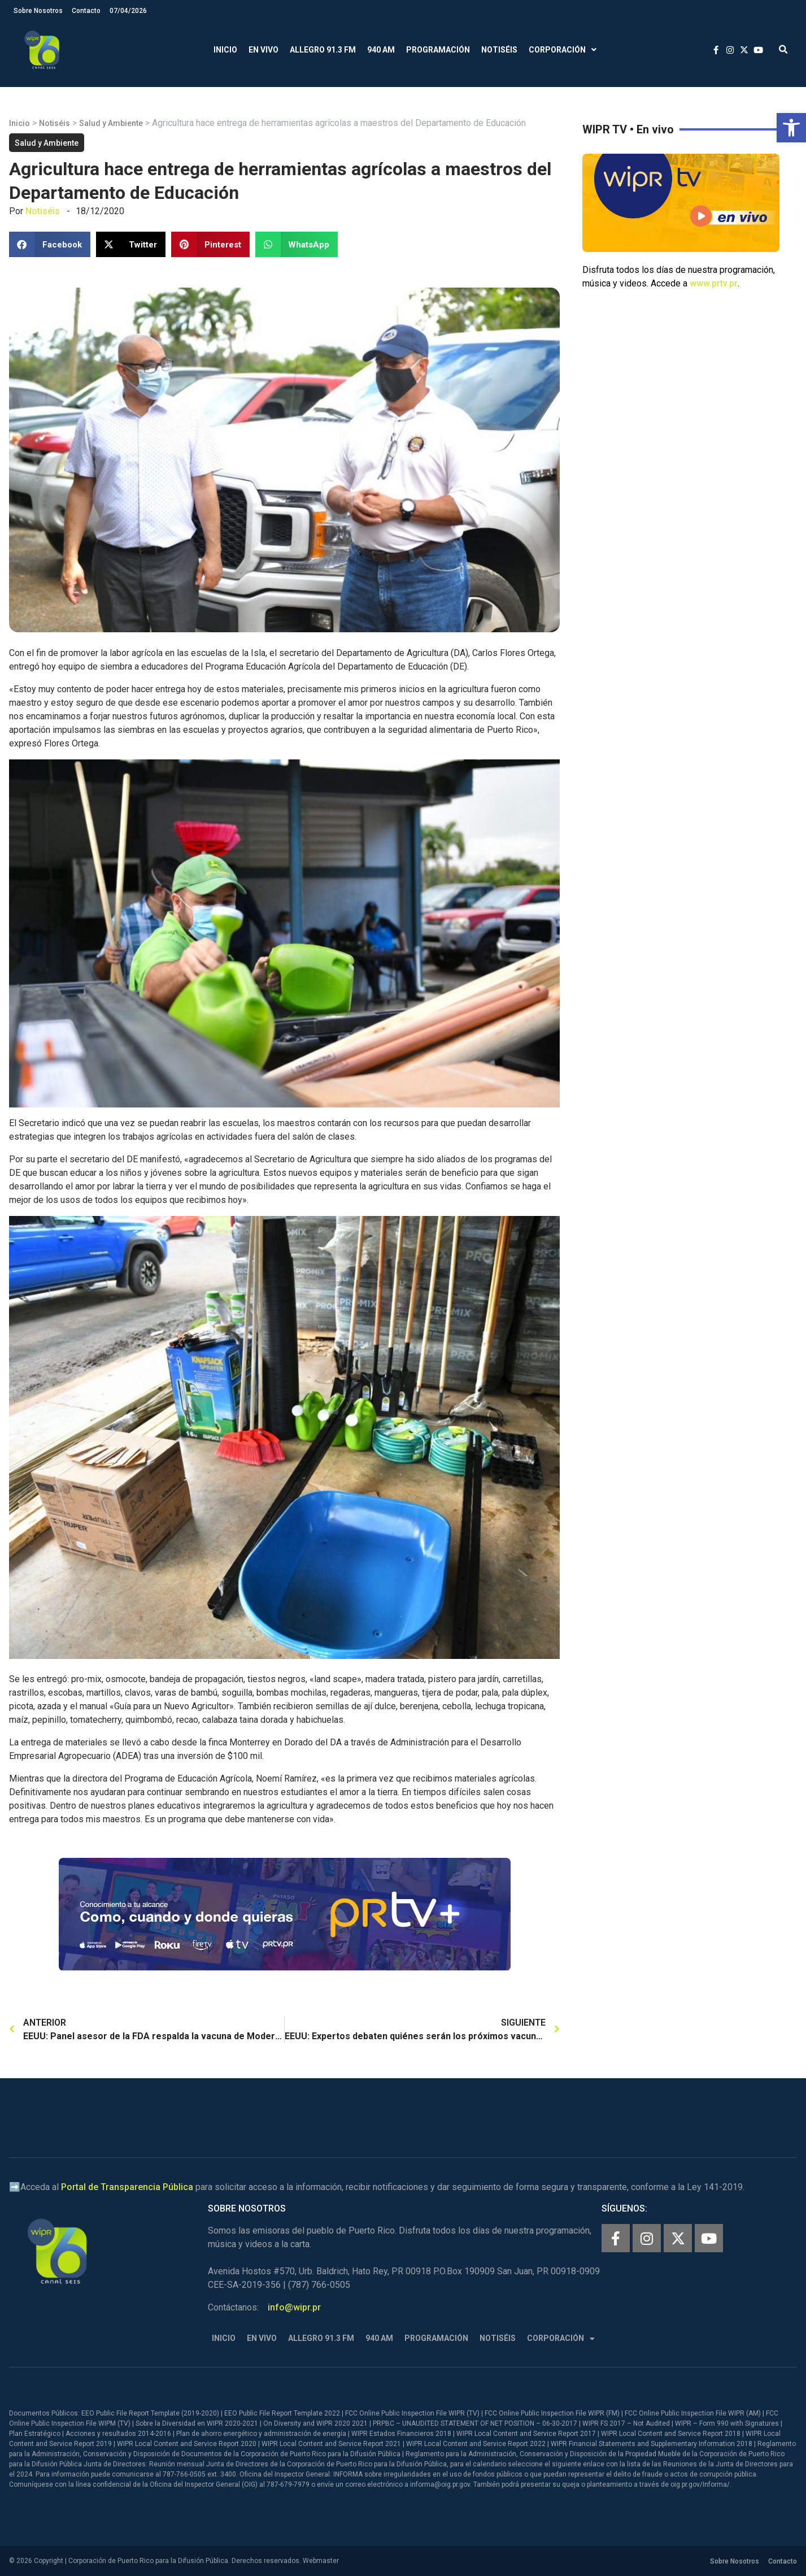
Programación (438, 49)
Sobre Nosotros (38, 11)
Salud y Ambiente (111, 123)
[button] (791, 127)
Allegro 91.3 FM (323, 49)
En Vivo (263, 49)
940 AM (381, 49)
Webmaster (321, 2561)
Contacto (86, 11)
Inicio (225, 49)
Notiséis (499, 49)
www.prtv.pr (714, 283)
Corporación (562, 50)
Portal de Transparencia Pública (127, 2187)
